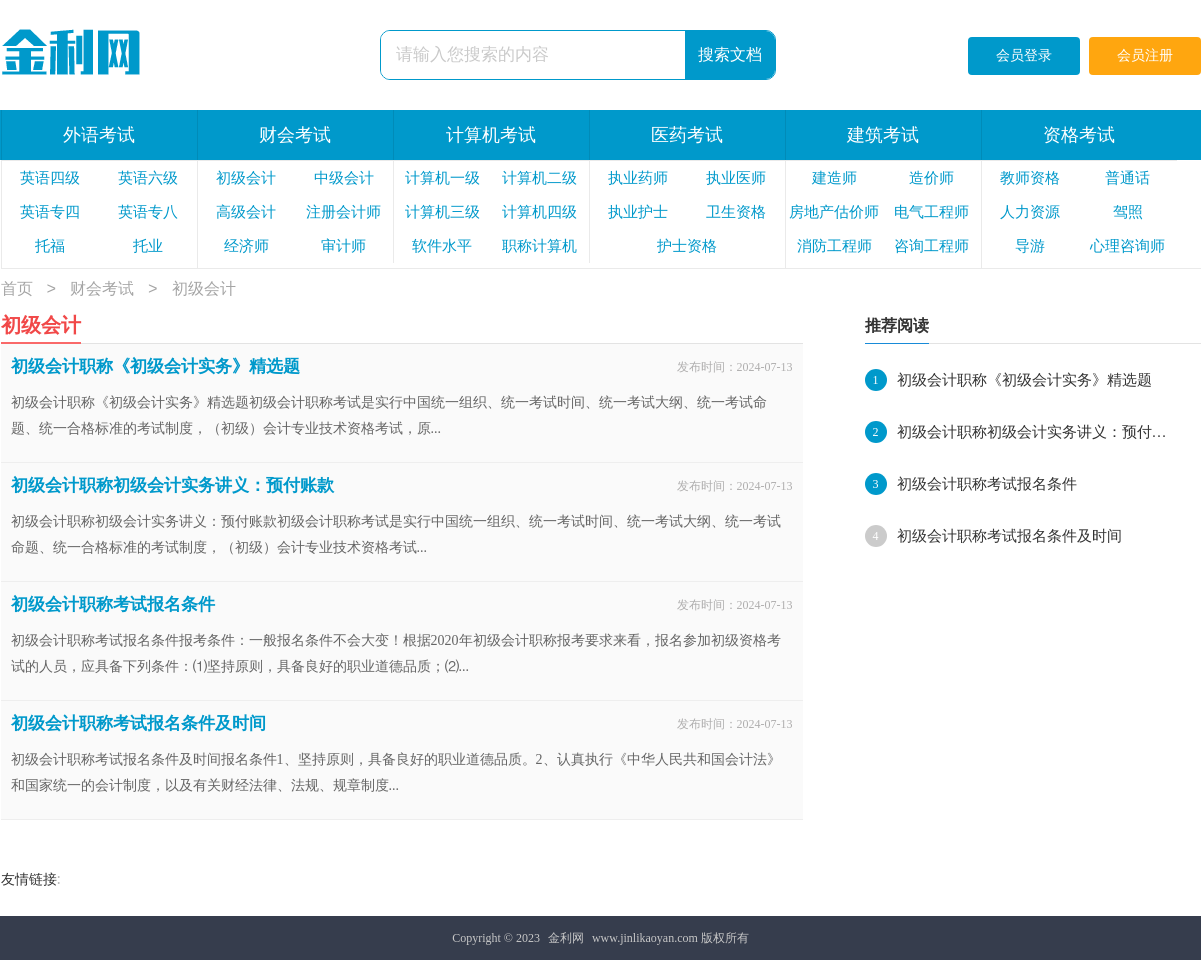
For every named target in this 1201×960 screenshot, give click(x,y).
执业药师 (638, 178)
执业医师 (736, 178)
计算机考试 (491, 135)
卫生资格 (736, 212)
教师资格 (1030, 178)
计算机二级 (539, 178)
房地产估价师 (834, 212)
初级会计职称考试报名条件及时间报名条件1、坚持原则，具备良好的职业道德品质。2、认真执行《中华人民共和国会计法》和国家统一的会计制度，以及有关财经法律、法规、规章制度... (396, 772)
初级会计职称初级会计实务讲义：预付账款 (172, 485)
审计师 (343, 246)
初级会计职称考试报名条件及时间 (138, 723)
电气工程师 (931, 212)
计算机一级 (442, 178)
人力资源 (1030, 212)
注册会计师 (343, 212)
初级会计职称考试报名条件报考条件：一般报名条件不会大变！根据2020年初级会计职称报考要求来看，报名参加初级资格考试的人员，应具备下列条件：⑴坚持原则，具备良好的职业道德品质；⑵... (396, 653)
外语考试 (99, 135)
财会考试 (295, 135)
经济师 (246, 246)
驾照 (1128, 212)
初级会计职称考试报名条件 (113, 604)
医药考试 (687, 135)
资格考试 (1079, 135)
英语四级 (50, 178)
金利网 (566, 938)
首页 (17, 289)
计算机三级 (442, 212)
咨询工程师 (931, 246)
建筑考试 (883, 135)
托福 (50, 246)
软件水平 (442, 246)
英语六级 (148, 178)
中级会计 (344, 178)
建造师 (834, 178)
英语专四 (50, 212)
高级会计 (246, 212)
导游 (1030, 246)
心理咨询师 (1127, 246)
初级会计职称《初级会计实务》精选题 (155, 366)
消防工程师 (834, 246)
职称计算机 (539, 246)
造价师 (931, 178)
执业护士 (638, 212)
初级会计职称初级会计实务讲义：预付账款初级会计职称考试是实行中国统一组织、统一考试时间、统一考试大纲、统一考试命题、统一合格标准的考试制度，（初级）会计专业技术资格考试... (396, 534)
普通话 (1127, 178)
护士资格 (687, 246)
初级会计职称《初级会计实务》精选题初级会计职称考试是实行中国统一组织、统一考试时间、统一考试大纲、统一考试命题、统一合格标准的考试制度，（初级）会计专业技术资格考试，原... (389, 415)
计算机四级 (539, 212)
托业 (148, 246)
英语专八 (148, 212)
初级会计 (246, 178)
